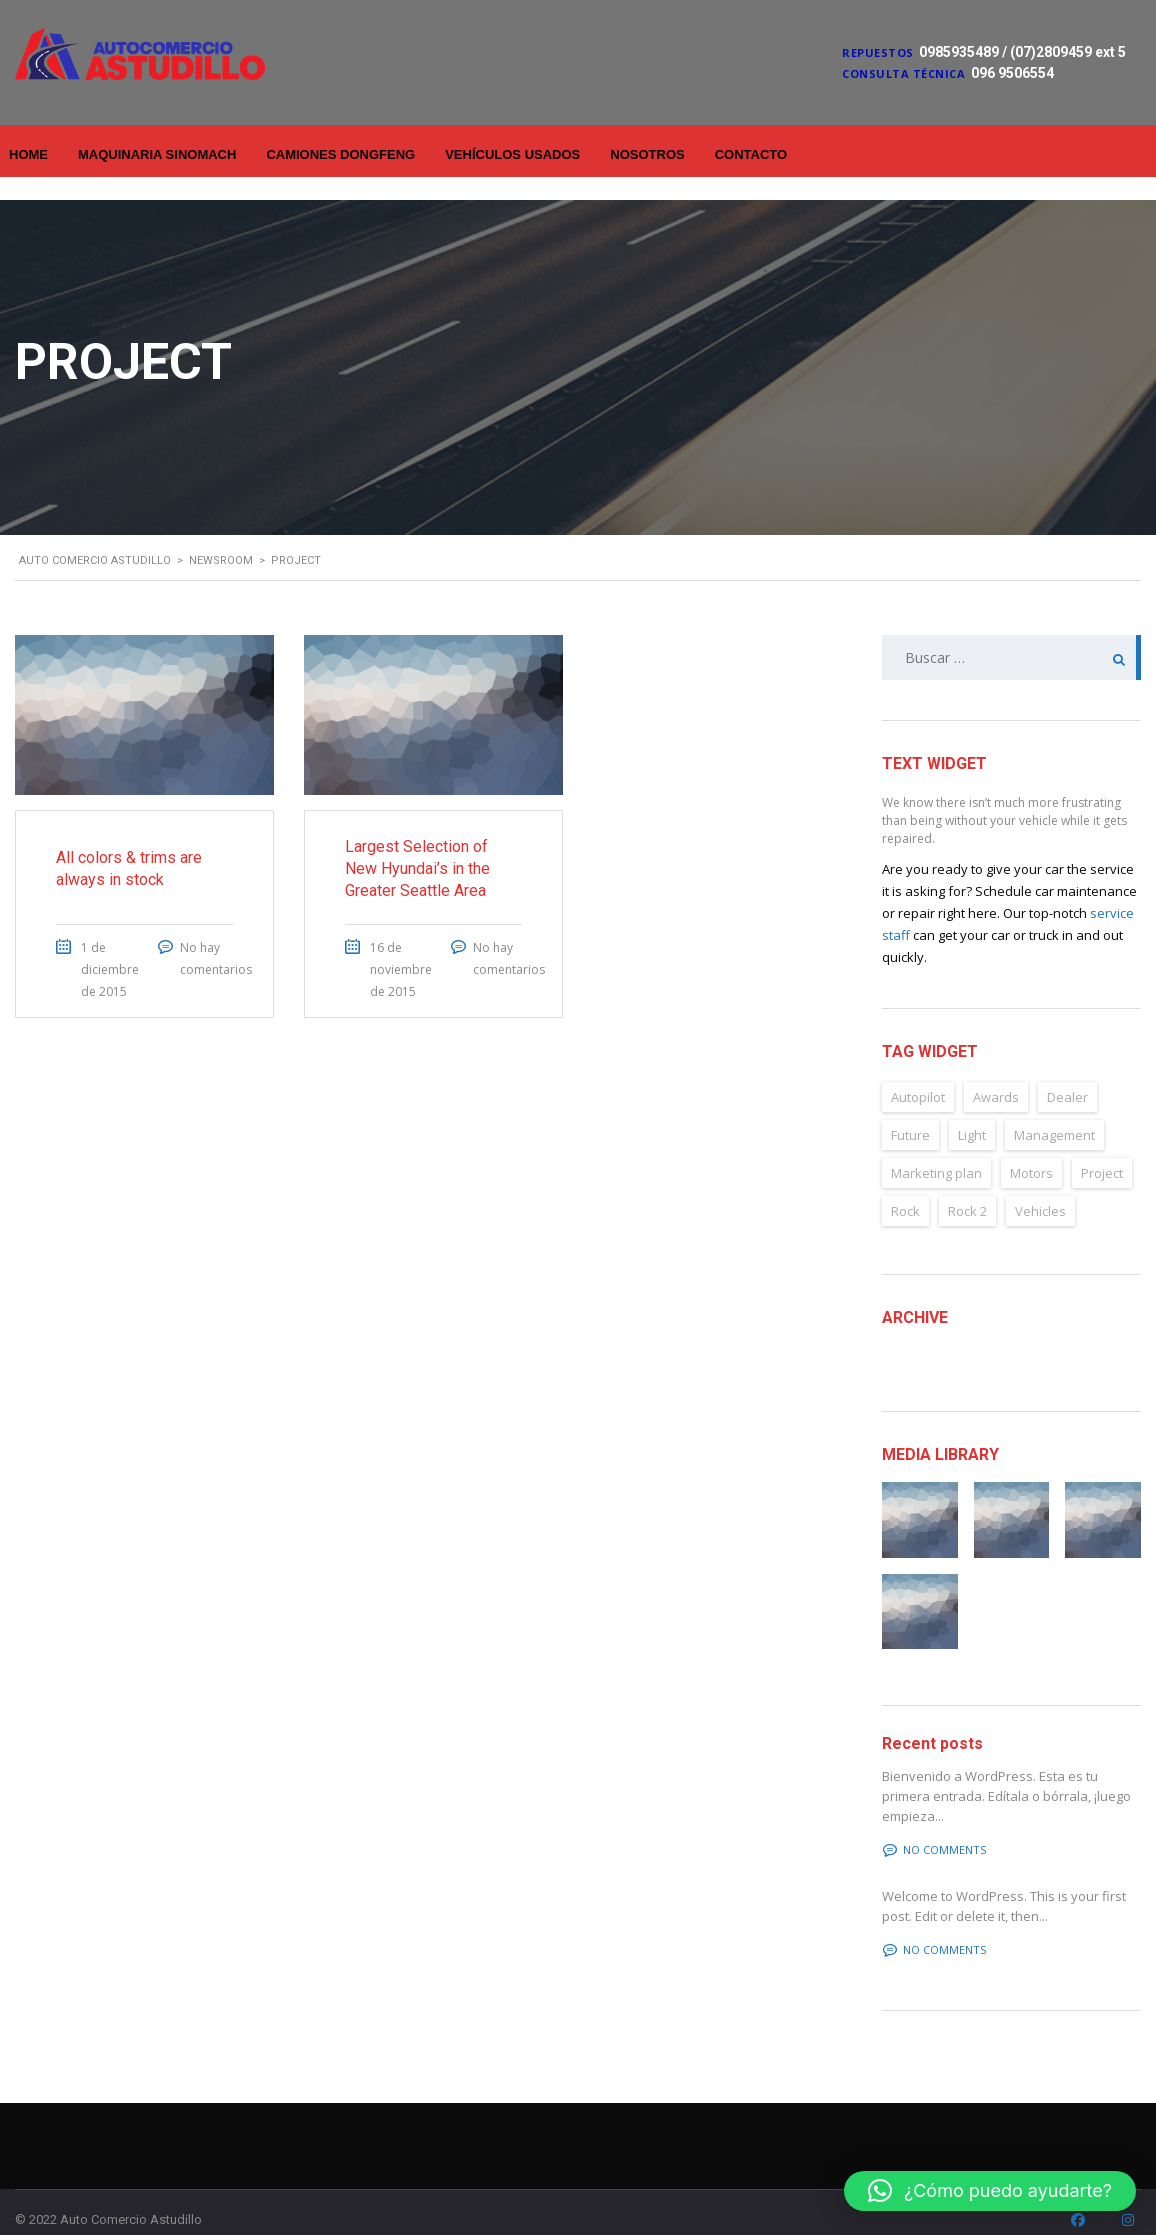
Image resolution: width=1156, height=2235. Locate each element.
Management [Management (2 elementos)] (1054, 1112)
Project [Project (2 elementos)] (1102, 1150)
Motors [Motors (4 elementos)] (1031, 1150)
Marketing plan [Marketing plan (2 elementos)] (936, 1150)
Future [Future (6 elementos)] (910, 1112)
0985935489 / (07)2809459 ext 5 (1022, 52)
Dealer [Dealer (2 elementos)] (1067, 1074)
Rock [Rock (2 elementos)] (905, 1188)
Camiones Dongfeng (340, 154)
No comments (934, 1826)
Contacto (751, 154)
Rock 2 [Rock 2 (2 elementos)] (967, 1188)
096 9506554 (1012, 73)
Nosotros (647, 154)
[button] (990, 2191)
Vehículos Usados (512, 154)
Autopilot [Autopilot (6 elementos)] (918, 1074)
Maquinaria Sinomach (157, 154)
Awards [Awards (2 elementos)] (996, 1074)
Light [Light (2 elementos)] (972, 1112)
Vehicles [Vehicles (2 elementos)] (1040, 1188)
